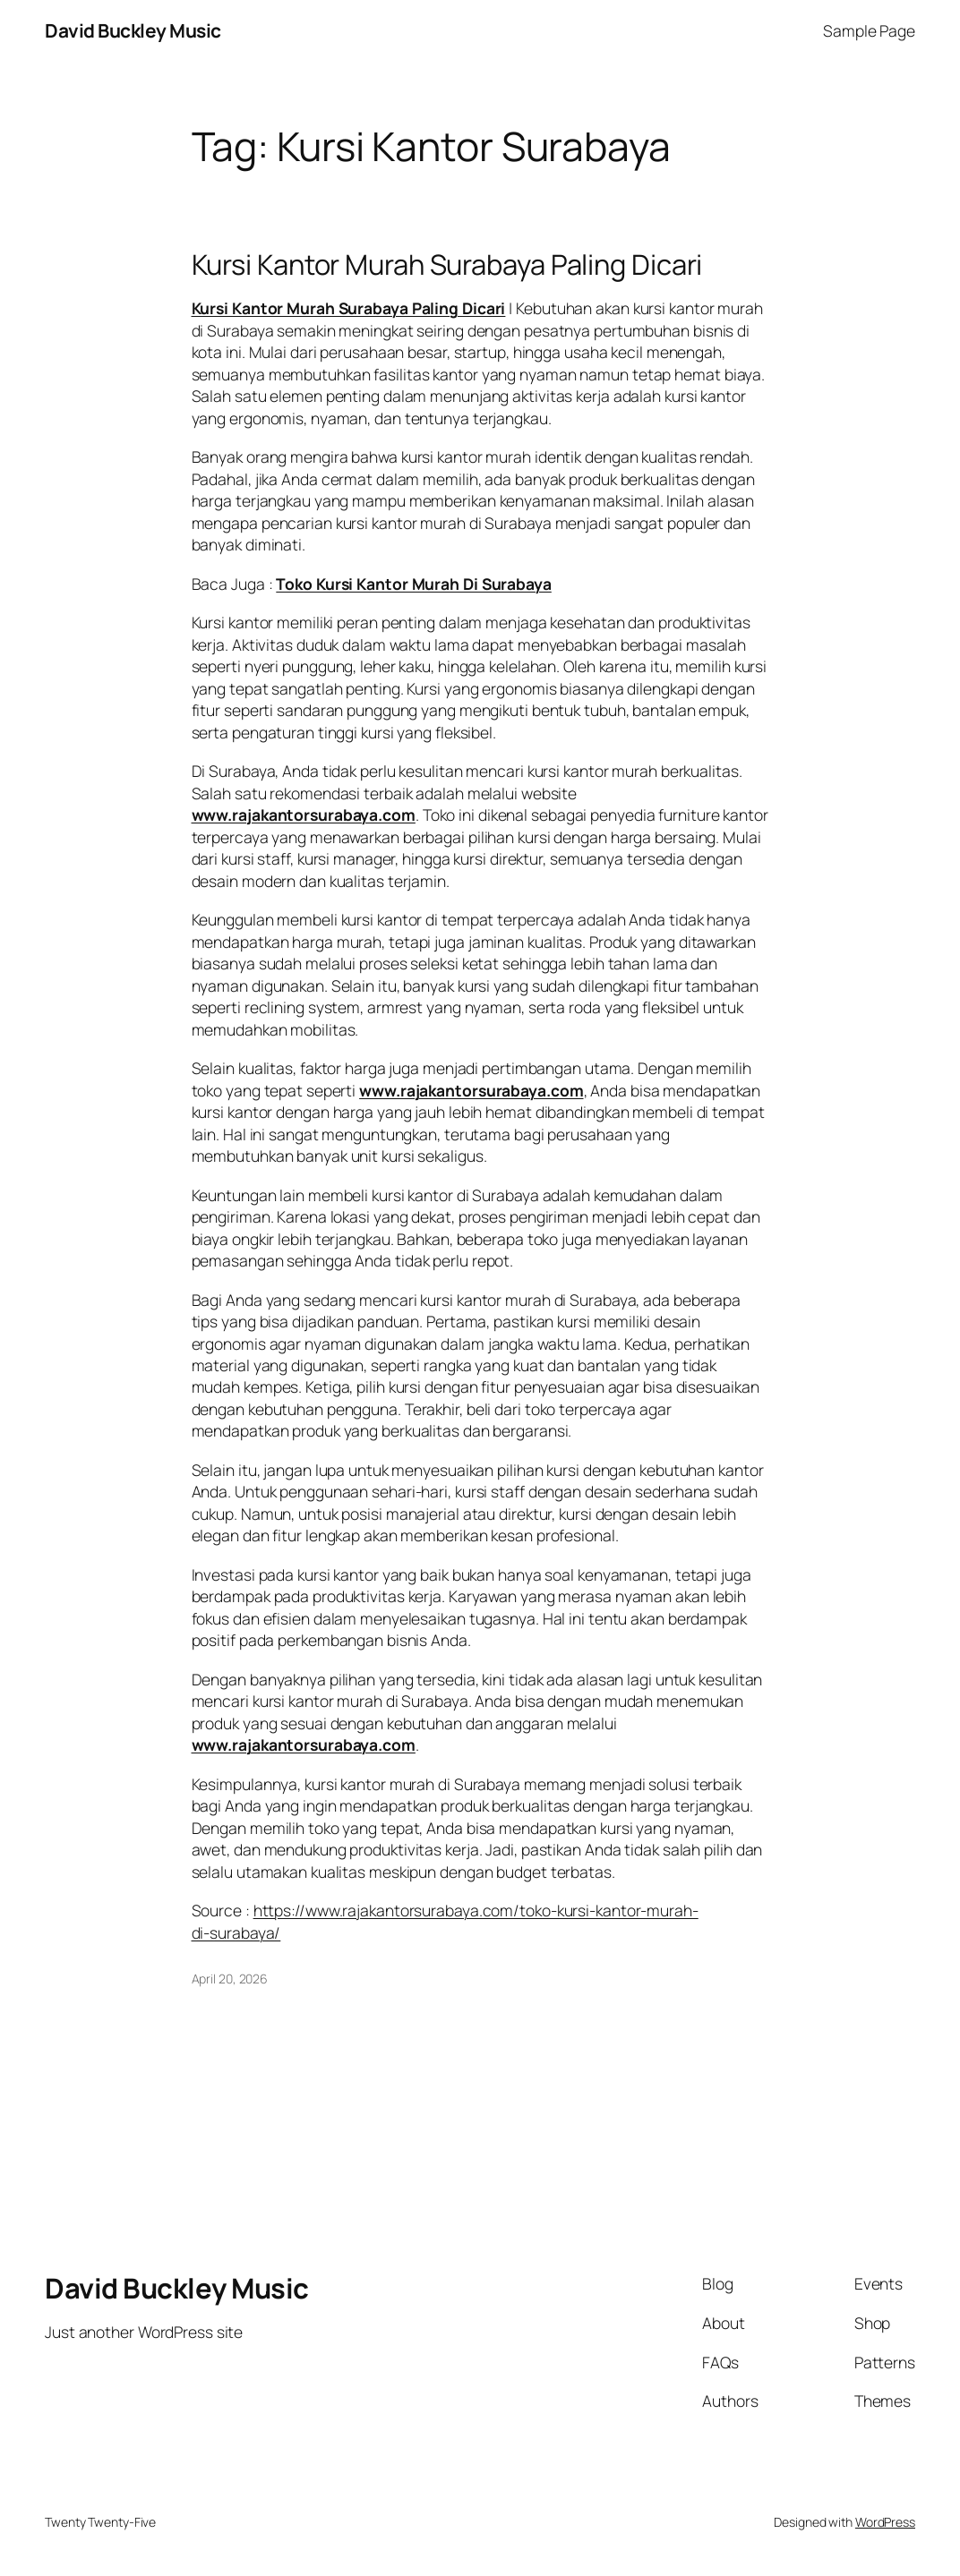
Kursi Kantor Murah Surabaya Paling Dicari (447, 264)
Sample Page (869, 30)
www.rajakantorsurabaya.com (304, 814)
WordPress (885, 2521)
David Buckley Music (133, 30)
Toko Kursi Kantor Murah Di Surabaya (414, 583)
